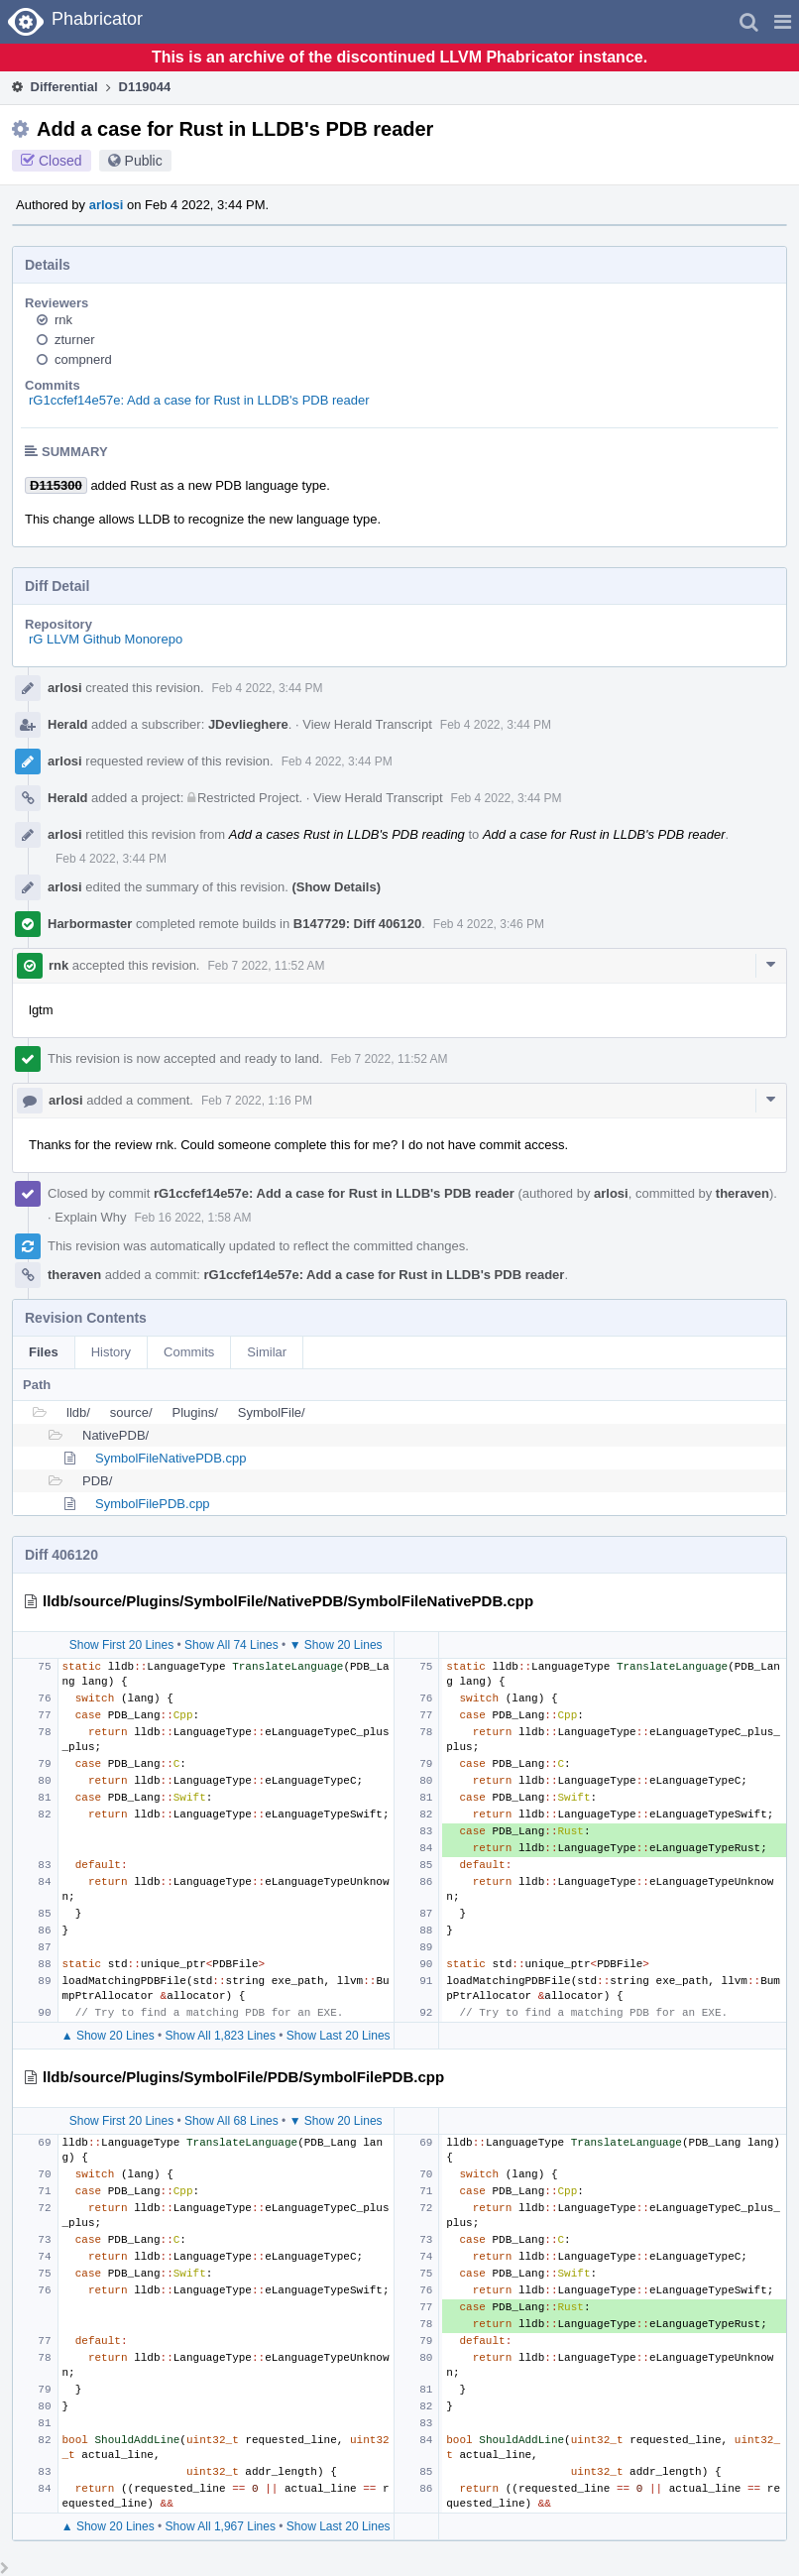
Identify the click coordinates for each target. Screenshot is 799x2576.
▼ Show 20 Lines (336, 1645)
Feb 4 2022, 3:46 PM (488, 924)
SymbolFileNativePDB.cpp (170, 1458)
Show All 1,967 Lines (221, 2526)
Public (144, 161)
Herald (67, 724)
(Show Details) (336, 886)
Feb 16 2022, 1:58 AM (192, 1218)
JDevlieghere (248, 724)
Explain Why (90, 1217)
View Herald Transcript (367, 724)
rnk (63, 319)
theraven (742, 1193)
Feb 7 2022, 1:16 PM (256, 1101)
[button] (782, 22)
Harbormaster (90, 923)
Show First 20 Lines (121, 1645)
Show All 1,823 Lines (221, 2036)
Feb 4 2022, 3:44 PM (267, 688)
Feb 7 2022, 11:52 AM (265, 966)
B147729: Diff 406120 (357, 923)
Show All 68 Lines (231, 2121)
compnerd (83, 359)
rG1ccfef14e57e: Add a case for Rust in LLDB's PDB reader (199, 400)
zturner (74, 339)
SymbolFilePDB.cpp (152, 1503)
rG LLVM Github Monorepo (105, 639)
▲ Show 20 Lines (108, 2036)
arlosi (106, 204)
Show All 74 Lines (231, 1645)
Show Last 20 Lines (338, 2036)
